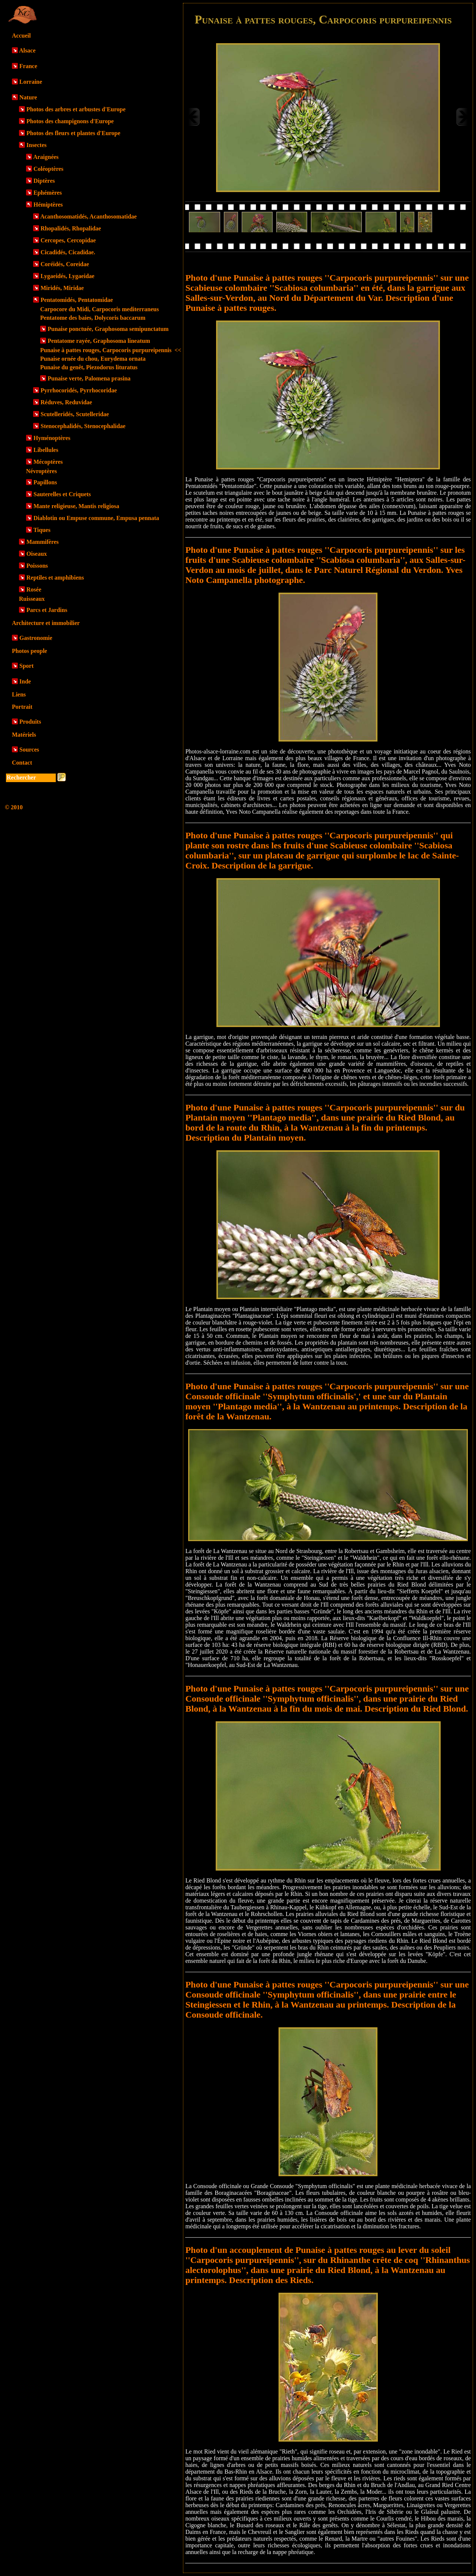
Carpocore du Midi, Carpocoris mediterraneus (99, 309)
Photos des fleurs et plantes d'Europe (73, 133)
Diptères (44, 181)
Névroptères (41, 471)
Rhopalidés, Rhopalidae (71, 228)
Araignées (45, 157)
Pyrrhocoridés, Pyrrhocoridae (79, 390)
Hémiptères (48, 204)
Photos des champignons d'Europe (70, 121)
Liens (19, 694)
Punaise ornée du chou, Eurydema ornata (93, 359)
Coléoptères (48, 169)
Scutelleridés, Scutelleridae (75, 414)
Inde (25, 681)
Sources (29, 749)
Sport (26, 666)
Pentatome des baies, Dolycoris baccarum (92, 318)
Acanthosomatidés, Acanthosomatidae (88, 216)
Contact (22, 762)
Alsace (27, 50)
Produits (30, 721)
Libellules (45, 450)
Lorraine (30, 82)
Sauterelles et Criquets (62, 494)
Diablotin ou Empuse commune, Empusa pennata (96, 518)
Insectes (36, 145)
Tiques (42, 530)
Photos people (29, 651)
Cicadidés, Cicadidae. (68, 252)
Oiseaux (36, 554)
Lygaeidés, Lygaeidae (67, 276)
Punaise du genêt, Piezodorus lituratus (89, 367)
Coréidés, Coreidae (65, 264)
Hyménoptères (51, 438)
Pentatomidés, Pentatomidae (77, 300)
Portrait (22, 707)
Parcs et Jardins (46, 610)
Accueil (21, 35)
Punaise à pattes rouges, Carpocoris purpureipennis (110, 350)
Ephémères (47, 192)
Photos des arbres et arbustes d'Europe (76, 109)
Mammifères (42, 542)
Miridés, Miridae (62, 288)
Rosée (33, 589)
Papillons (45, 482)
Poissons (37, 565)
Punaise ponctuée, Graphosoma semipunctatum (108, 329)
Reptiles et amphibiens (55, 577)
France (28, 66)
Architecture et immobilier (46, 623)
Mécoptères (48, 462)
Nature (28, 97)
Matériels (24, 734)
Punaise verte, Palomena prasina (89, 378)
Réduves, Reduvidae (66, 402)
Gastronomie (35, 638)
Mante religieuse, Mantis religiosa (76, 506)
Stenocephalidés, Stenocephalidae (83, 426)
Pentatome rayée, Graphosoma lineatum (99, 341)
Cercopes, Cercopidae (68, 240)
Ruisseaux (32, 599)
